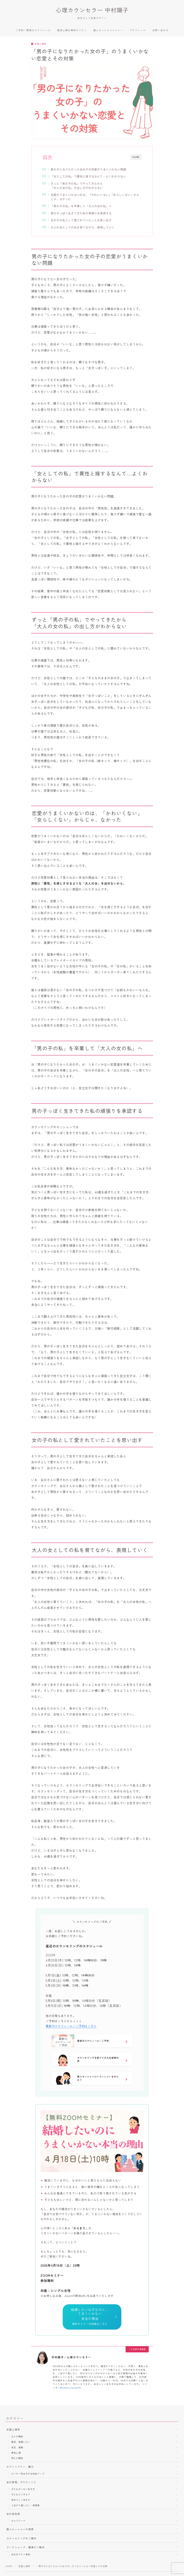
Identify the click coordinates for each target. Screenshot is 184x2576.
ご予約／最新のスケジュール (33, 30)
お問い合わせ (160, 30)
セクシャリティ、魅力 (20, 2468)
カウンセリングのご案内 (21, 2539)
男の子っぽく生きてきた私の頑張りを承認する (81, 213)
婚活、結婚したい (20, 2443)
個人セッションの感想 (20, 2530)
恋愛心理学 (38, 44)
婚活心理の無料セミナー (72, 30)
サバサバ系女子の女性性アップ (27, 2474)
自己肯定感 (13, 2515)
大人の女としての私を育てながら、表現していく (82, 227)
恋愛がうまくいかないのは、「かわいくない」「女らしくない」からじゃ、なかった (95, 197)
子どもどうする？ (20, 2495)
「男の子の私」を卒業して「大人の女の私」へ (81, 206)
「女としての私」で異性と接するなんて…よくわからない (88, 176)
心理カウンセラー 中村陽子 (92, 10)
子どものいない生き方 (23, 2490)
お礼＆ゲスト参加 (20, 2555)
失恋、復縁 (17, 2448)
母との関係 (17, 2459)
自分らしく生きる (20, 2501)
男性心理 (16, 2453)
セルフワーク (18, 2522)
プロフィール (138, 30)
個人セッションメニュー (108, 30)
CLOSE (135, 157)
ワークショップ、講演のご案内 (25, 2548)
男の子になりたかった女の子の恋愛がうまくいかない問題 (88, 169)
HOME (9, 2567)
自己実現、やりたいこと (21, 2483)
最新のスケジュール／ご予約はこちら (71, 2026)
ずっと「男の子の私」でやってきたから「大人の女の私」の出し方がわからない (77, 185)
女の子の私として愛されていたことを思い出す (81, 220)
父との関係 (17, 2437)
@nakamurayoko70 (70, 2389)
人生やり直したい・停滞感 (25, 2506)
